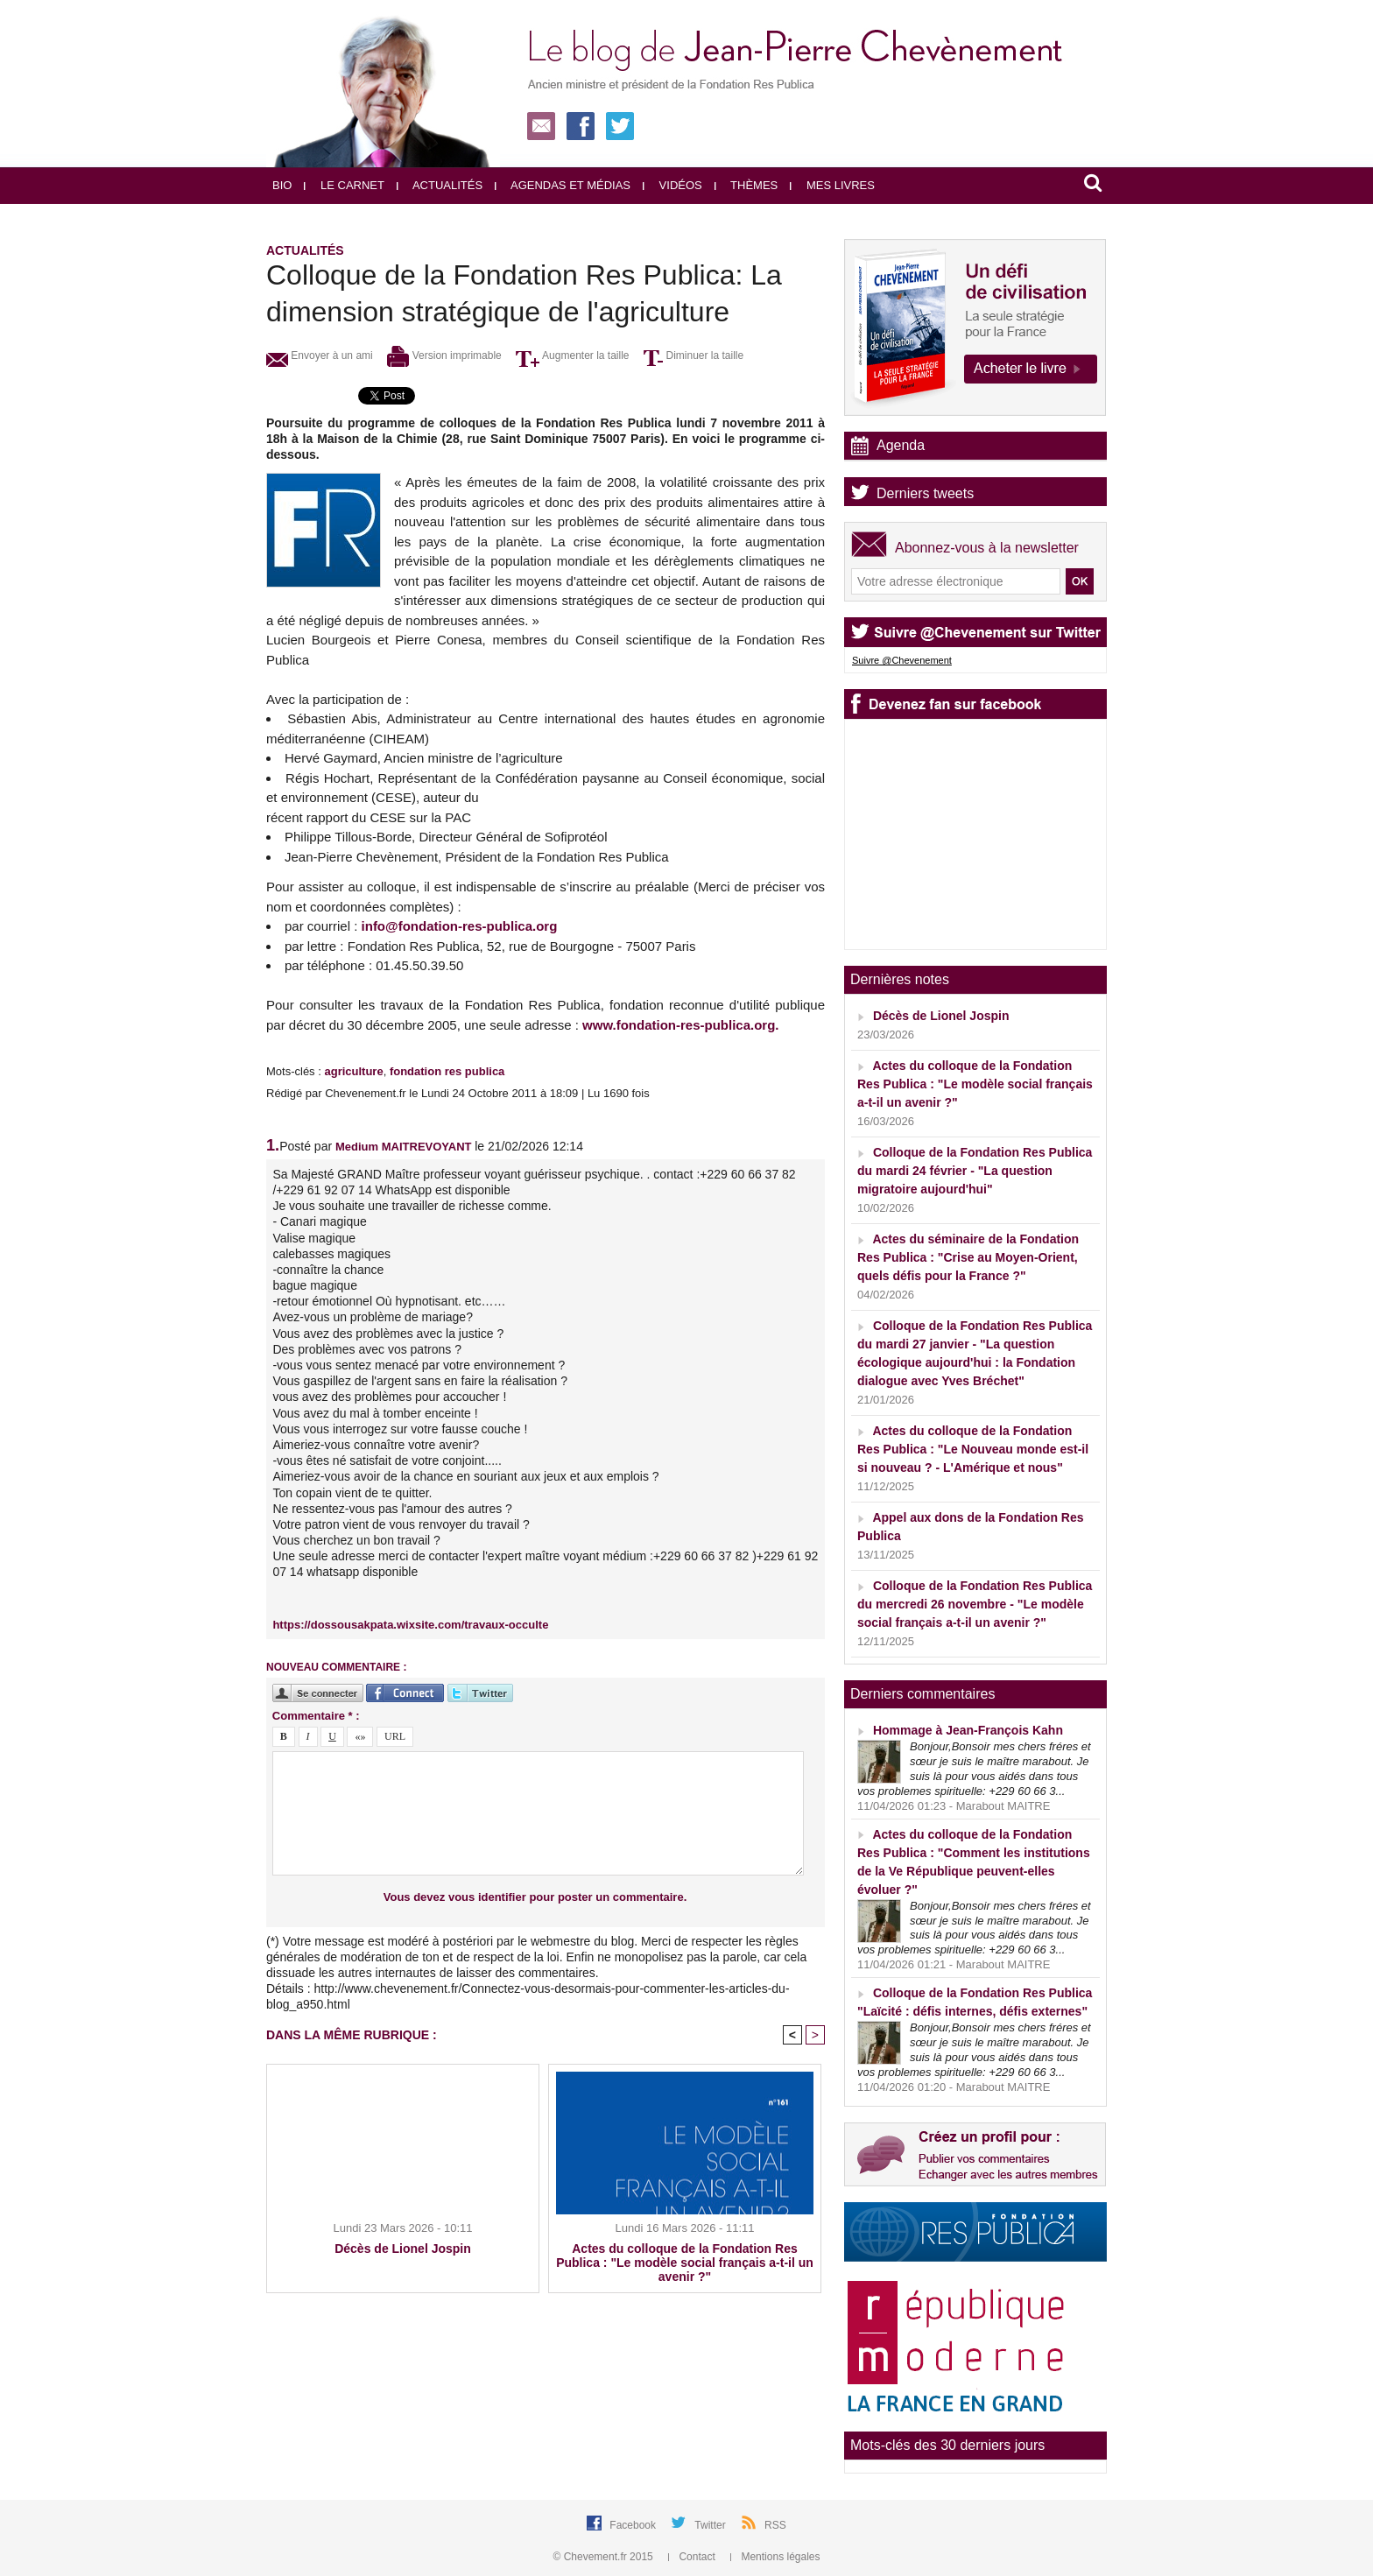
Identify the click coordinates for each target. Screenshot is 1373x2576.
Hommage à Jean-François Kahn (968, 1730)
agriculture (353, 1071)
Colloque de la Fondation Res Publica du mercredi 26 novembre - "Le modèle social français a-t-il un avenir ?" (974, 1604)
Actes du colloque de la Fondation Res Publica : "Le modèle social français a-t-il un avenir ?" (684, 2263)
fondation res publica (447, 1071)
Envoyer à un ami (319, 355)
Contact (693, 2557)
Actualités (439, 185)
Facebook (633, 2525)
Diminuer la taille (693, 355)
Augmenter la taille (572, 355)
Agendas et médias (562, 185)
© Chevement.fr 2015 (605, 2557)
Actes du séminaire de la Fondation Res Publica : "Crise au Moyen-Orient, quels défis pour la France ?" (968, 1257)
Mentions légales (775, 2557)
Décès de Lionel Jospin (402, 2249)
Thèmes (746, 185)
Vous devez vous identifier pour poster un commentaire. (535, 1897)
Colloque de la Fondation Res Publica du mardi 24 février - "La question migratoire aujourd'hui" (974, 1170)
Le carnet (344, 185)
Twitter (711, 2525)
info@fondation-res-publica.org (460, 925)
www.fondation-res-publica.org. (680, 1024)
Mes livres (832, 185)
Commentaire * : (316, 1715)
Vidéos (672, 185)
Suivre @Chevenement (902, 660)
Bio (282, 185)
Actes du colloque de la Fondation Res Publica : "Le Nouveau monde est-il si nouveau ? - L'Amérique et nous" (972, 1449)
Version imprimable (444, 355)
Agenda (901, 445)
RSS (775, 2525)
